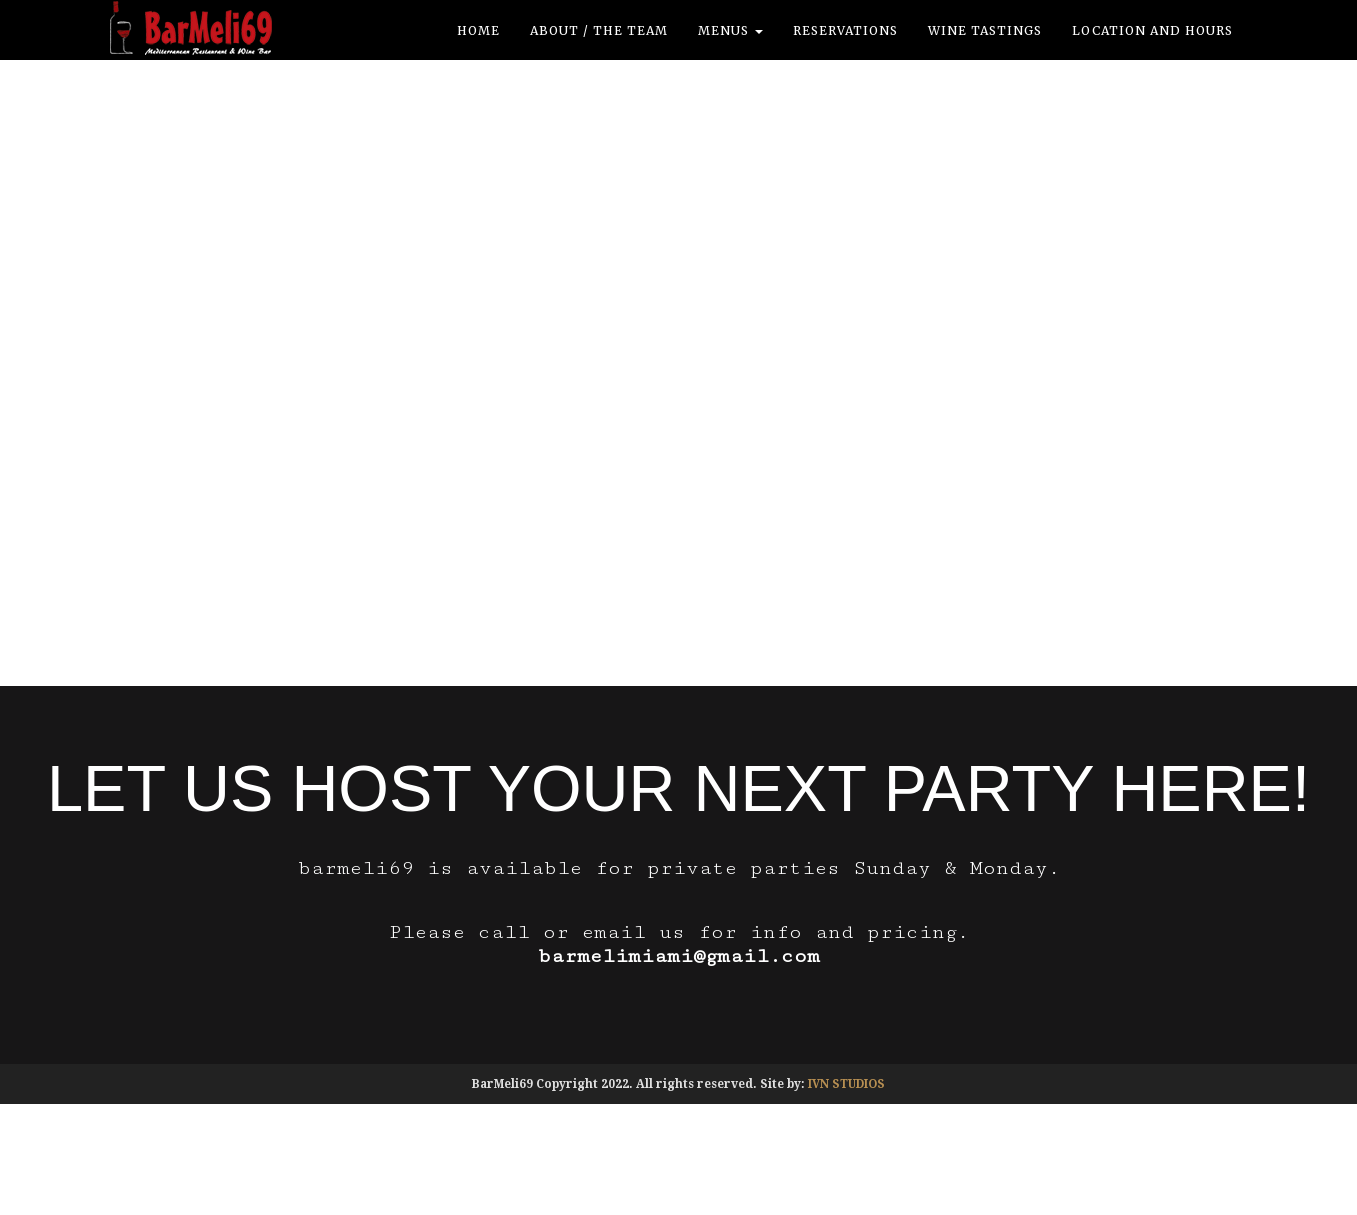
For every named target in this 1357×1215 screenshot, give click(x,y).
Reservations (845, 30)
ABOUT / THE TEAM (599, 30)
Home (478, 30)
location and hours (1152, 30)
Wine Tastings (985, 30)
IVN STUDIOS (846, 1084)
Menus (730, 30)
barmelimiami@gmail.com (679, 956)
